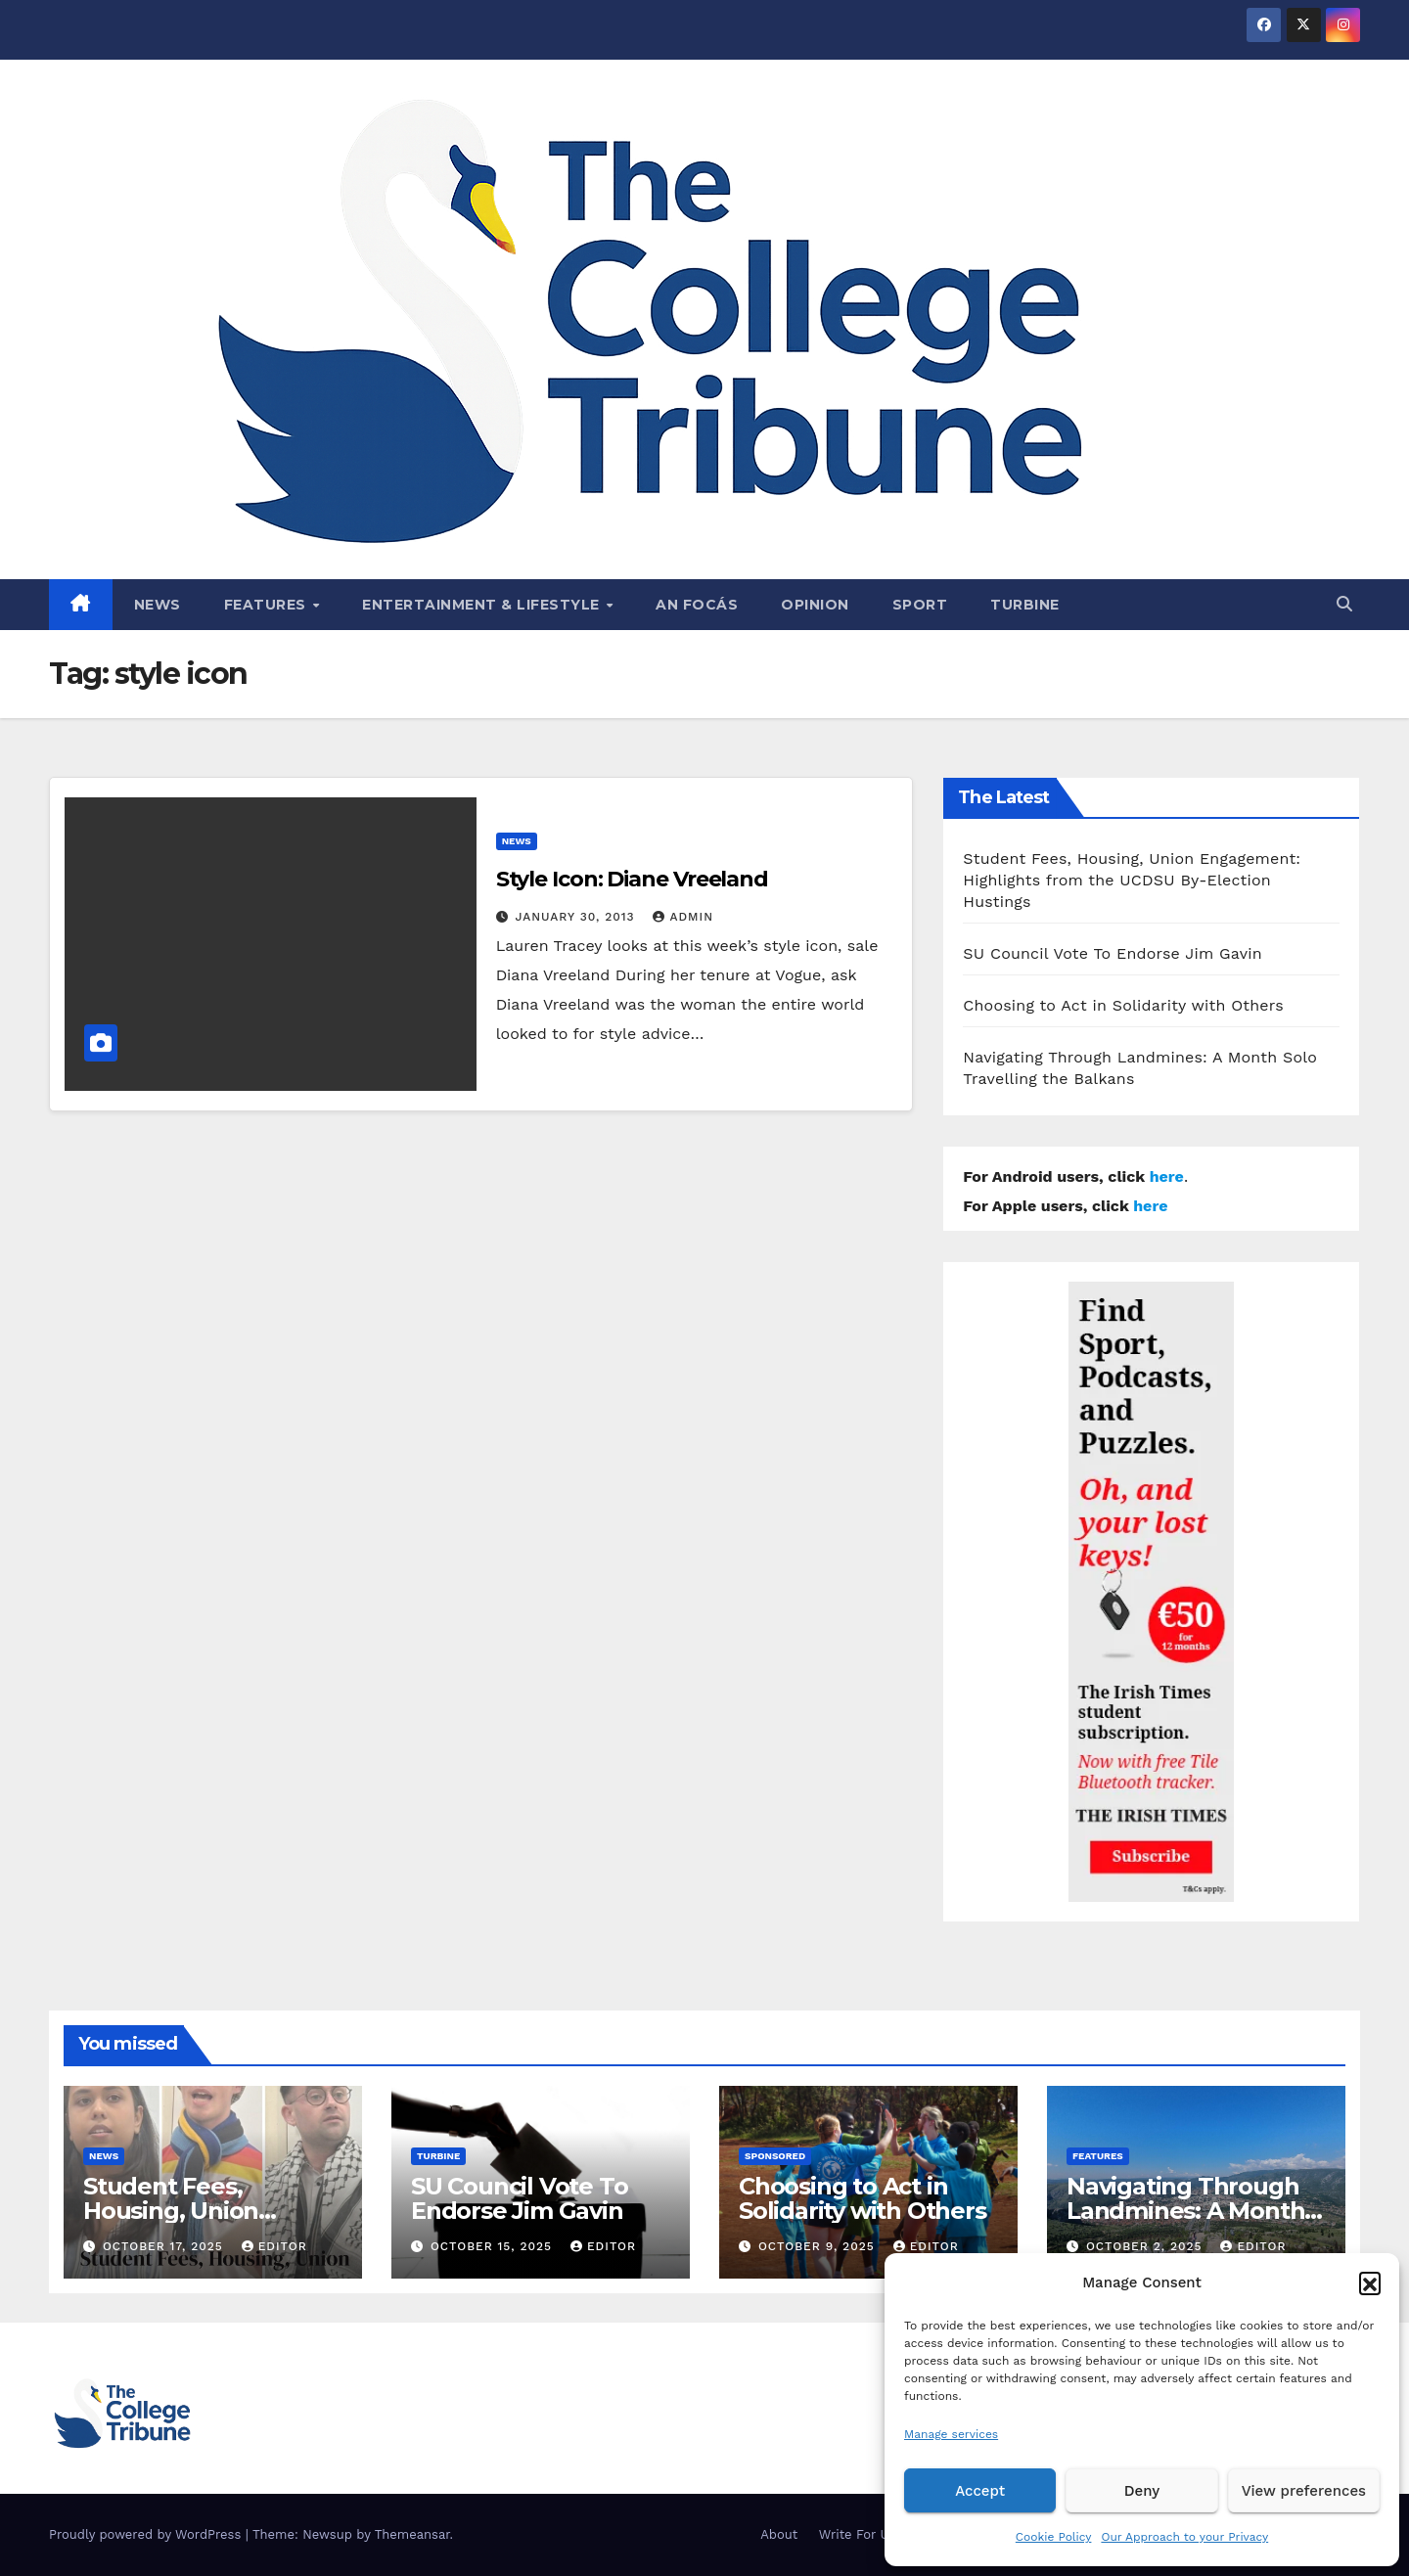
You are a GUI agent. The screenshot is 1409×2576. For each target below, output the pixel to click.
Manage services (951, 2434)
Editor (274, 2246)
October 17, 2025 (165, 2246)
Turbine (1025, 604)
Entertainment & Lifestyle (483, 604)
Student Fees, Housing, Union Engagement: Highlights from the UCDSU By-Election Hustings (1131, 880)
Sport (920, 604)
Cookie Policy (1054, 2537)
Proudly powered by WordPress (147, 2534)
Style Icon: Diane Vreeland (632, 879)
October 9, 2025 (819, 2246)
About (778, 2534)
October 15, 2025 (494, 2246)
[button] (1370, 2282)
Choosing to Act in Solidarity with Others (1123, 1005)
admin (683, 917)
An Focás (697, 604)
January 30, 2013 (578, 917)
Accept (980, 2491)
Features (267, 604)
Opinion (815, 604)
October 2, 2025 (1146, 2246)
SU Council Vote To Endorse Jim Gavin (1112, 953)
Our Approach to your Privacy (1184, 2537)
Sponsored (775, 2155)
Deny (1141, 2491)
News (157, 604)
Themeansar (412, 2534)
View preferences (1304, 2491)
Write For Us (857, 2534)
